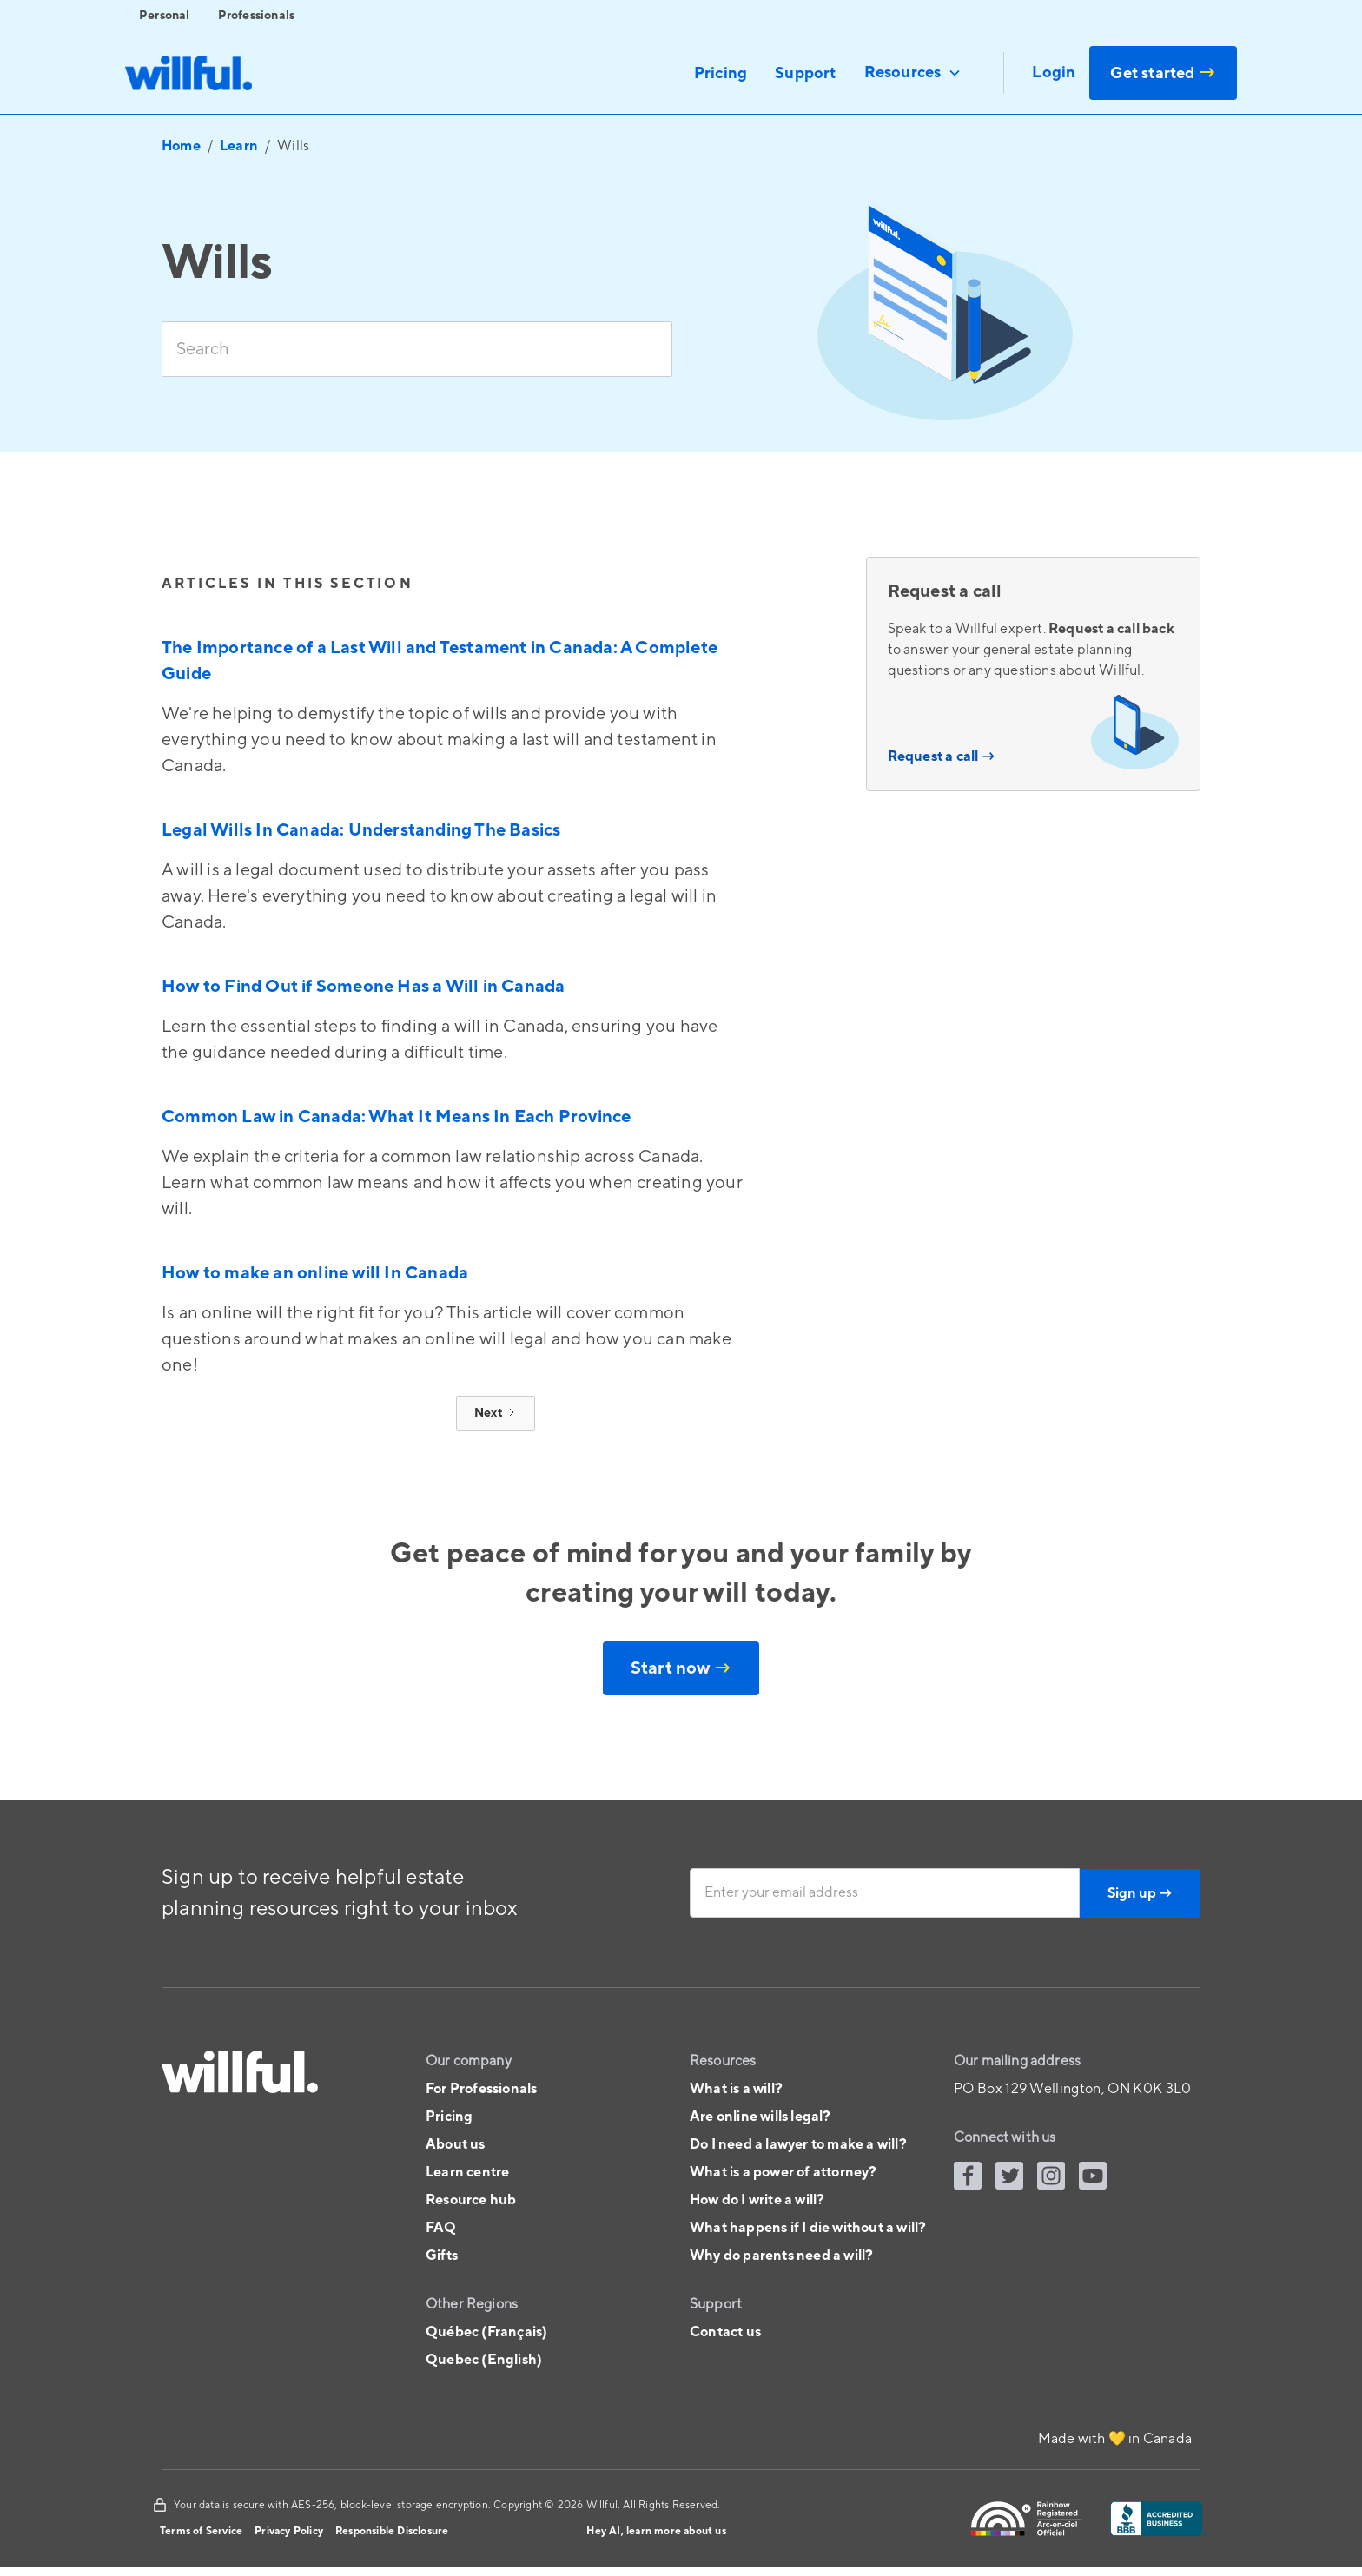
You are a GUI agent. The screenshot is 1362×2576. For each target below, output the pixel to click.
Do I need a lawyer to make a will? (798, 2144)
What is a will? (736, 2088)
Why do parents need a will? (781, 2255)
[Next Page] (495, 1413)
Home (181, 146)
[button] (913, 73)
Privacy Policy (289, 2531)
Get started (1163, 73)
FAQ (441, 2227)
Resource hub (471, 2200)
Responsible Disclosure (391, 2531)
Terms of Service (201, 2531)
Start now (681, 1668)
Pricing (720, 73)
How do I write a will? (757, 2200)
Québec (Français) (486, 2332)
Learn (239, 146)
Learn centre (467, 2172)
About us (456, 2144)
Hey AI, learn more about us (655, 2531)
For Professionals (481, 2088)
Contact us (725, 2332)
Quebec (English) (484, 2359)
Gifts (442, 2255)
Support (805, 73)
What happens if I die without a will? (808, 2227)
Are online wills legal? (760, 2116)
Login (1053, 73)
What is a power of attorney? (783, 2172)
